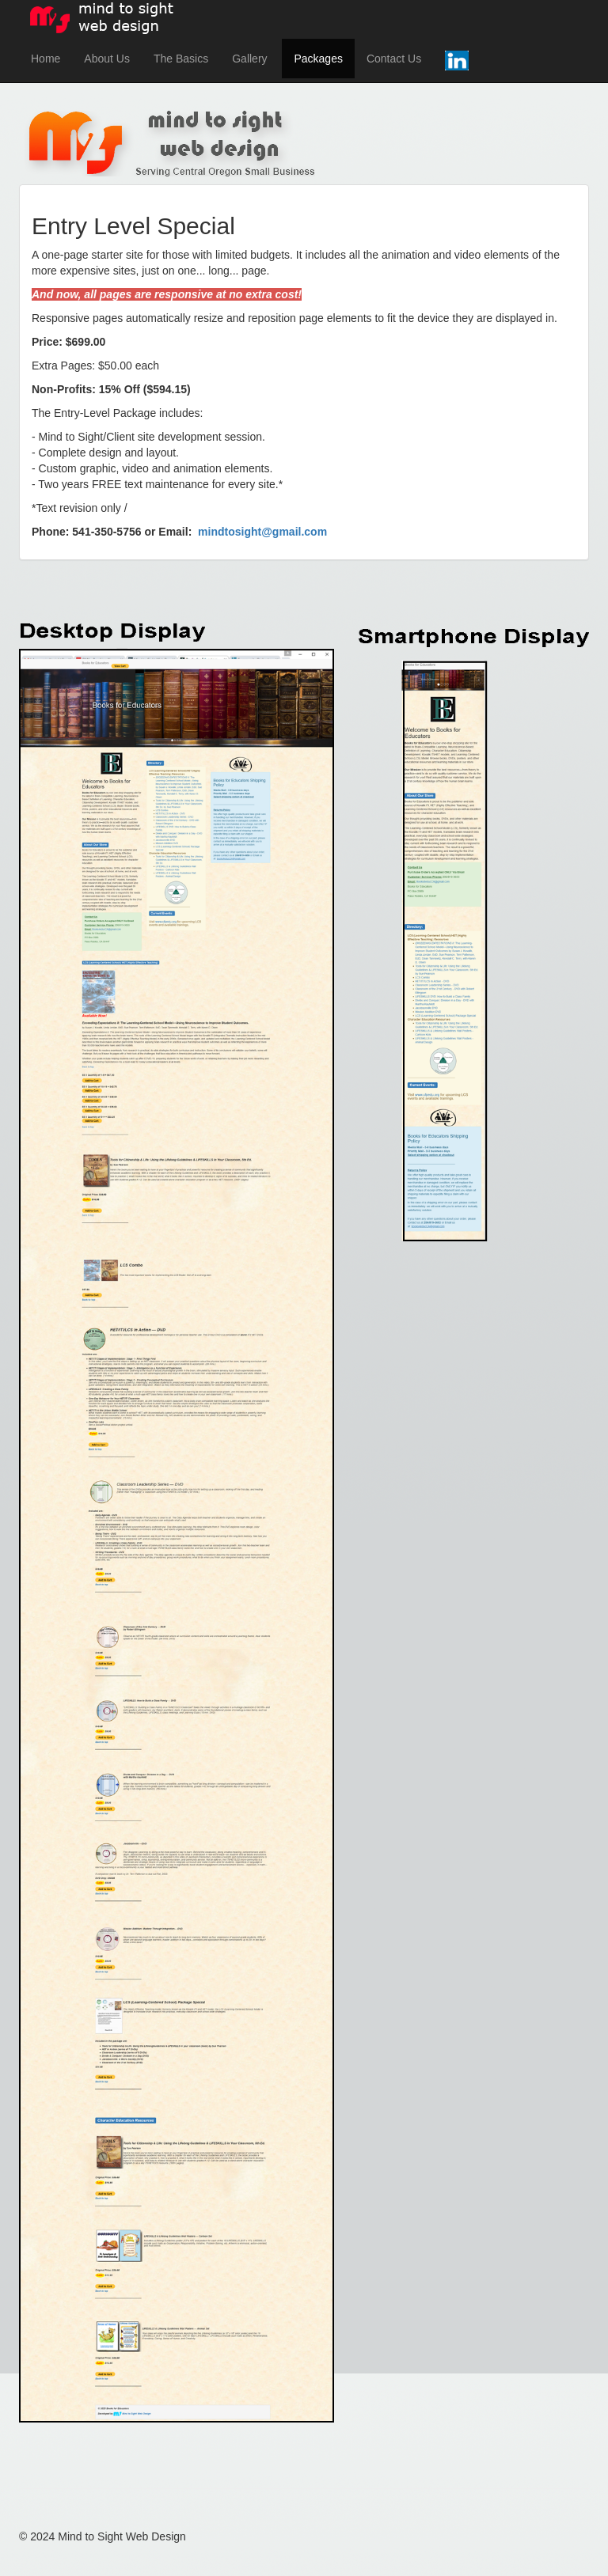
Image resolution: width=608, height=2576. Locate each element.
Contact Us (394, 58)
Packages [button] (318, 58)
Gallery (249, 58)
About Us (107, 58)
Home (45, 58)
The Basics (181, 58)
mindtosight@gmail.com (262, 531)
